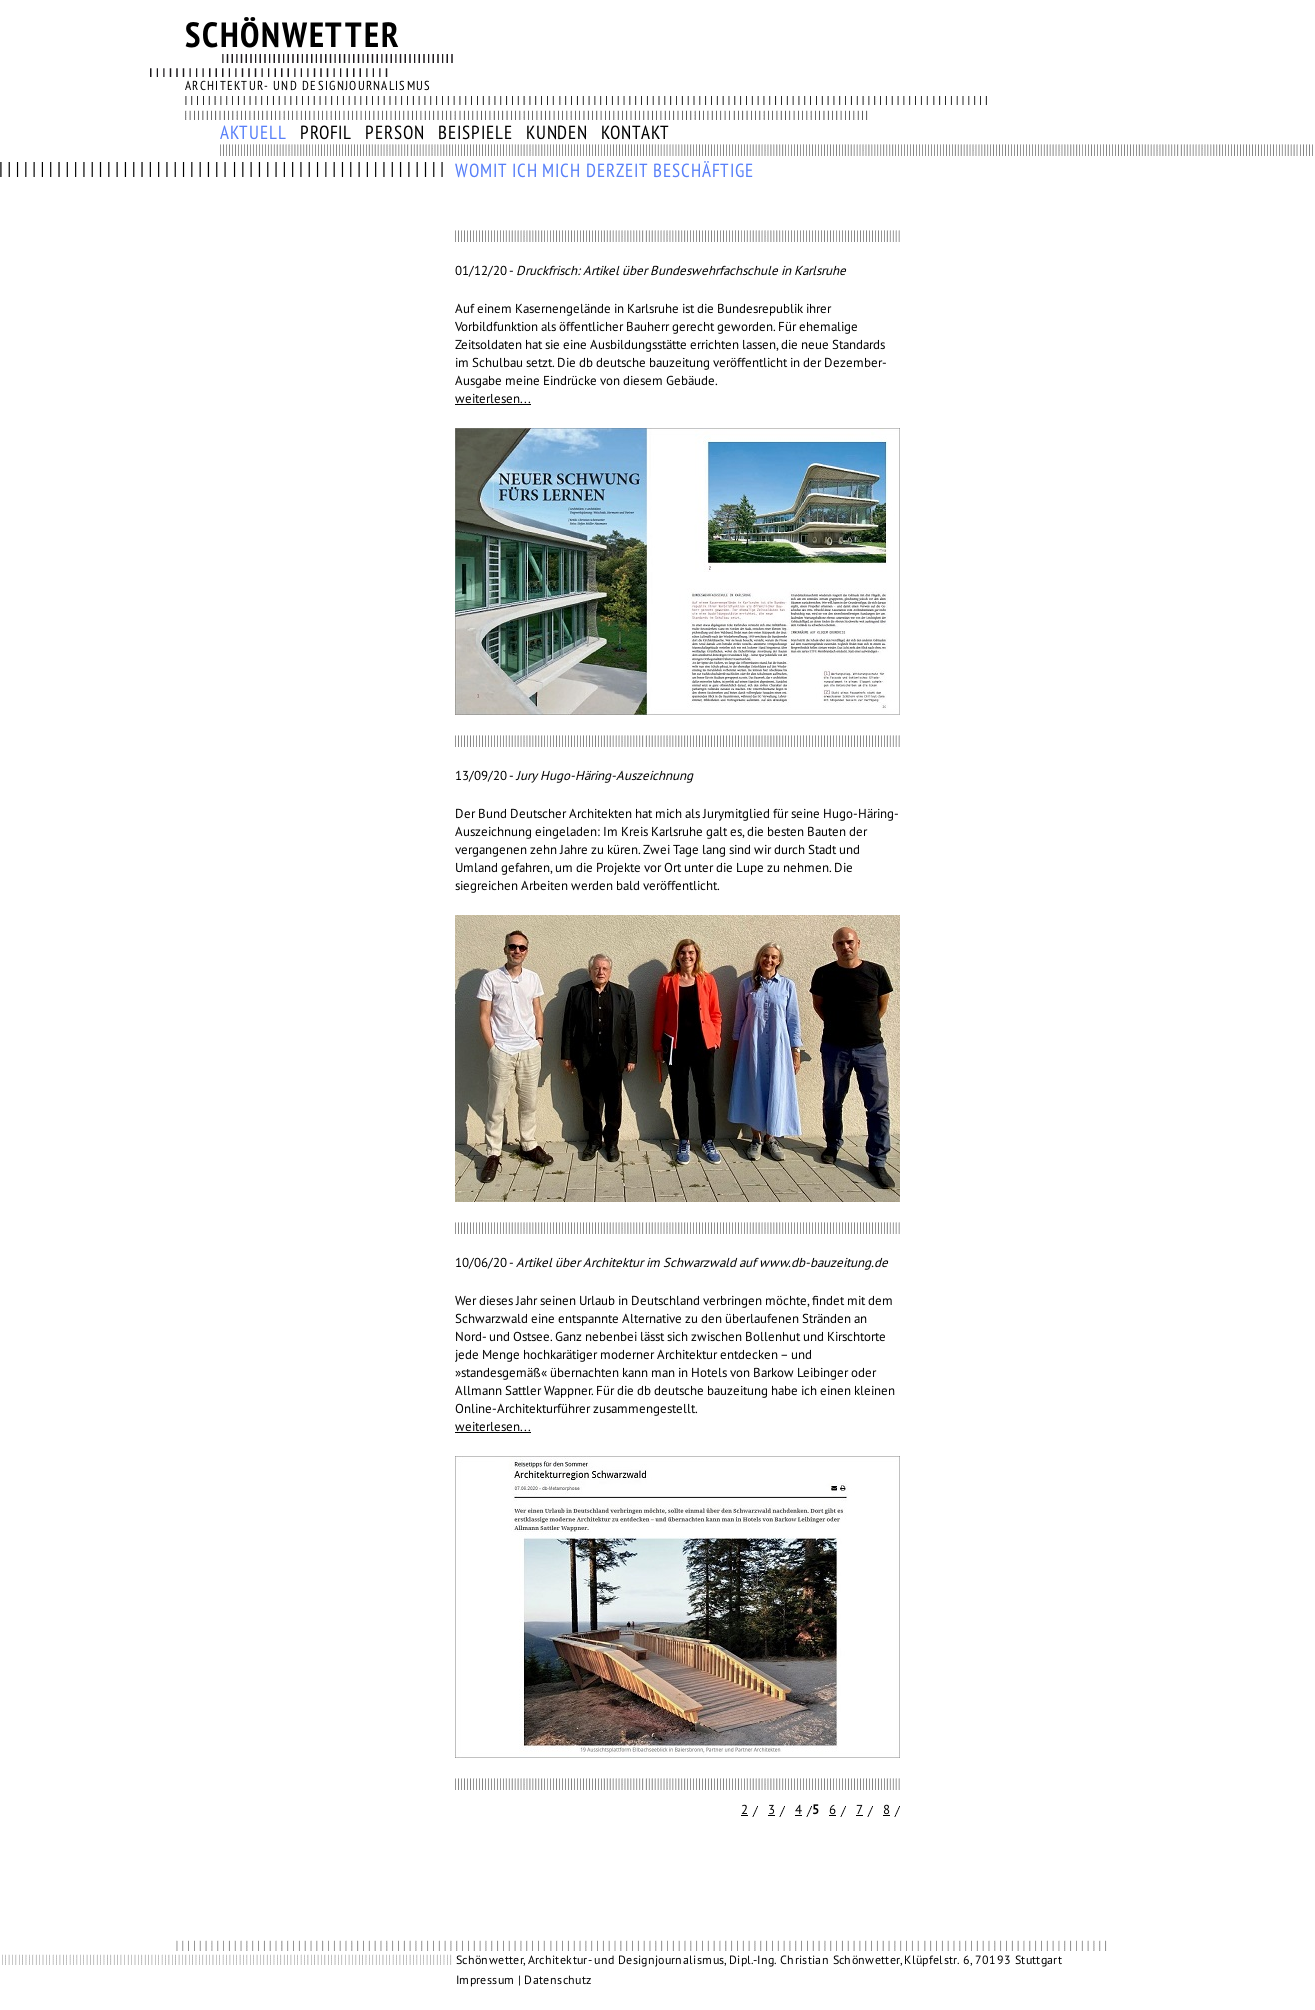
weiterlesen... (493, 399)
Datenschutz (557, 1980)
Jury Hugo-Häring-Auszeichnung (604, 776)
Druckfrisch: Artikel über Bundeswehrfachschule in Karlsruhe (681, 271)
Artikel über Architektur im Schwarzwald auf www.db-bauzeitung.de (702, 1263)
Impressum (485, 1980)
